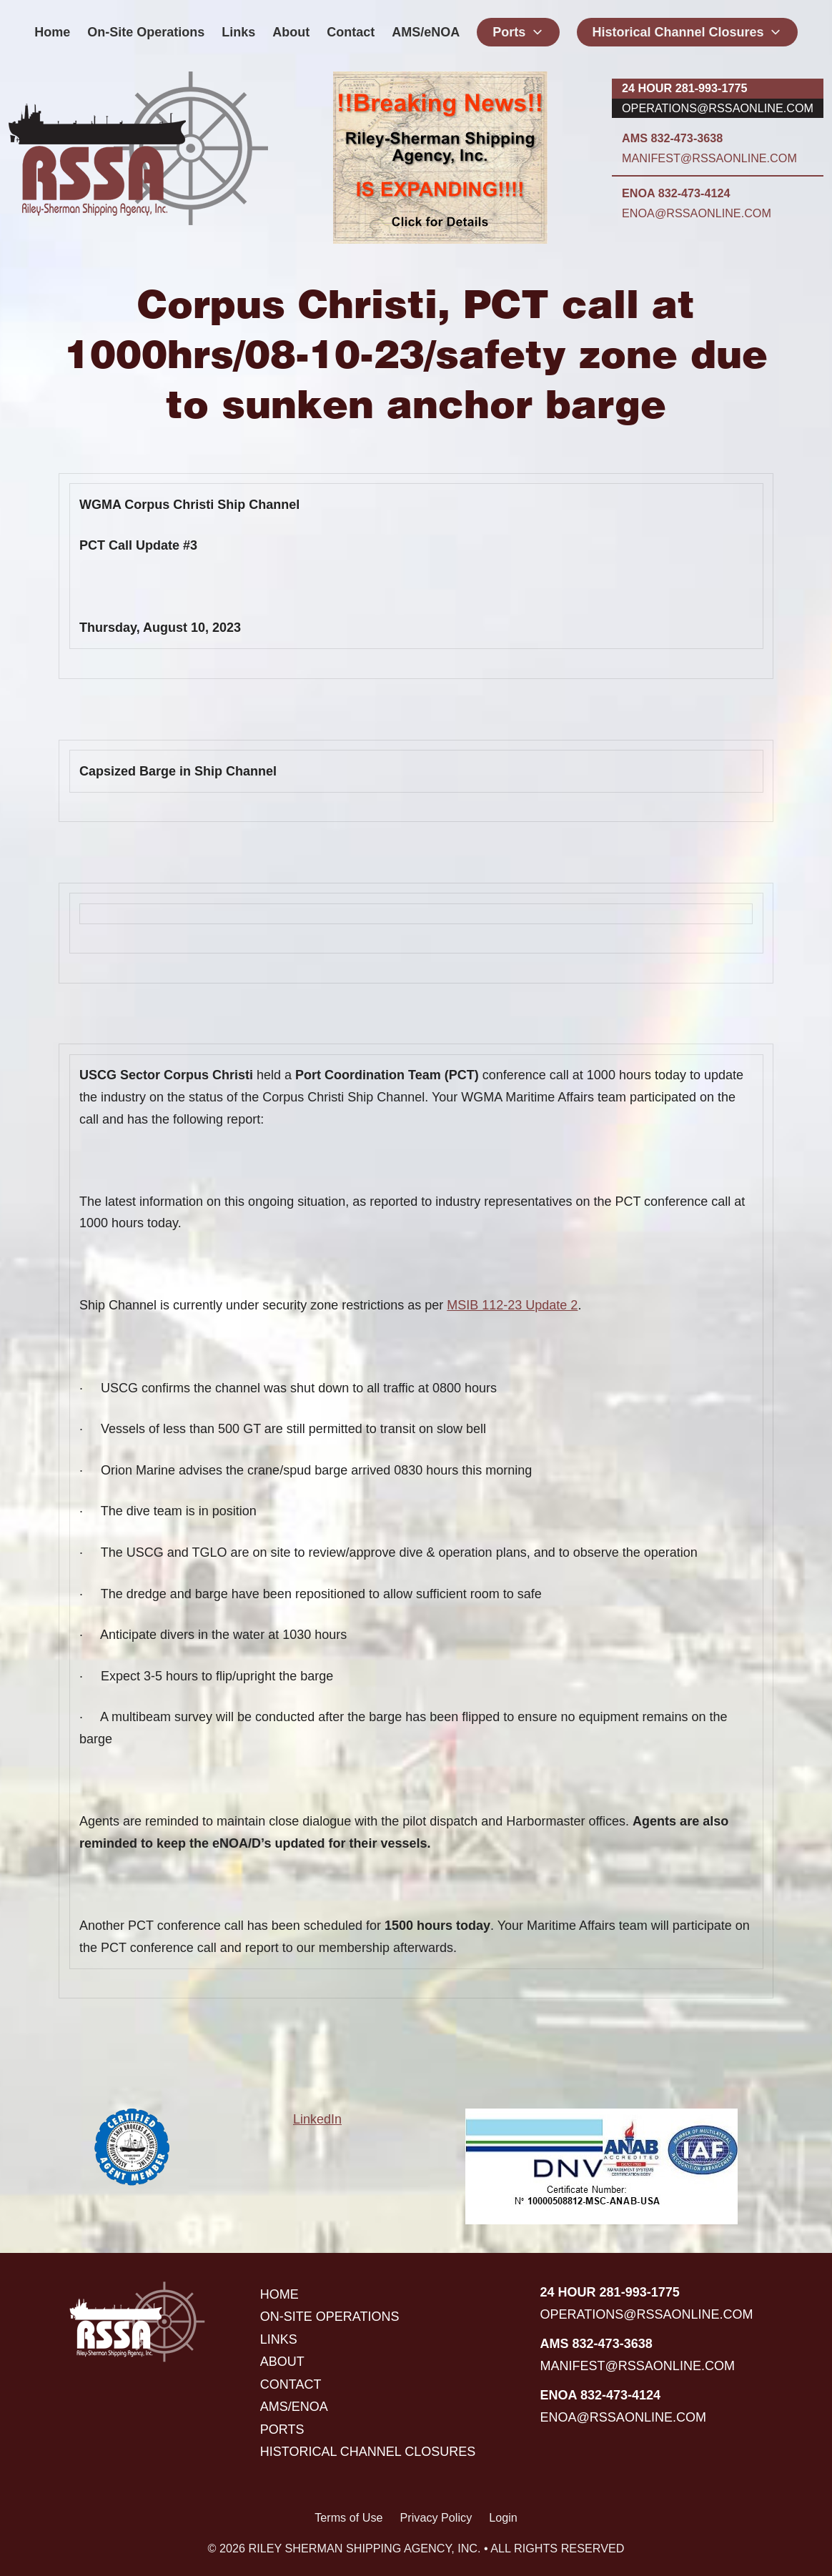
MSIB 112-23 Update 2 (512, 1305)
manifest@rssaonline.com (709, 158)
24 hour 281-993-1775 (684, 87)
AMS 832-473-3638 (672, 138)
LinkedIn (317, 2119)
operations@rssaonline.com (717, 107)
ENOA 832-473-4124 (676, 193)
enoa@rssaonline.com (696, 213)
